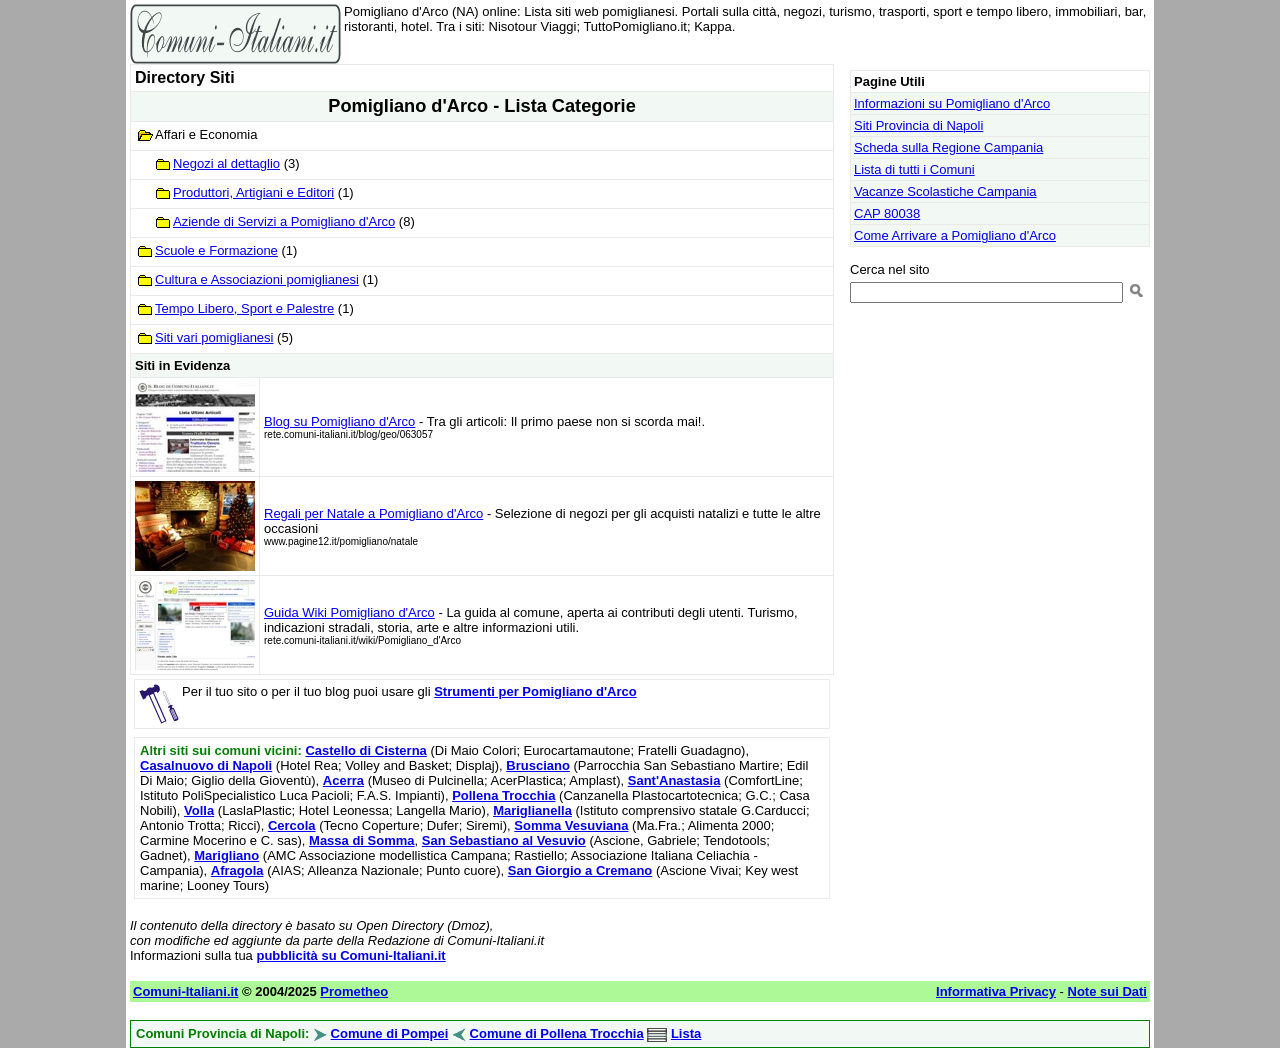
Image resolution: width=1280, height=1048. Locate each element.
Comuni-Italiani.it (185, 991)
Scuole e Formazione (216, 250)
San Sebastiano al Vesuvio (504, 840)
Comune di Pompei (390, 1033)
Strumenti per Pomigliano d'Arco (535, 691)
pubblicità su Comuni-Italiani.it (350, 955)
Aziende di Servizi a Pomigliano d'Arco (284, 221)
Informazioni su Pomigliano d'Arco (952, 103)
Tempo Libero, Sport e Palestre (244, 308)
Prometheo (354, 991)
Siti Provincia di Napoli (918, 125)
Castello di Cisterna (365, 750)
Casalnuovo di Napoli (206, 765)
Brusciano (538, 765)
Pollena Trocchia (503, 795)
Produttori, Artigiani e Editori (253, 192)
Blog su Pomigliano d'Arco (339, 421)
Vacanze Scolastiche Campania (945, 191)
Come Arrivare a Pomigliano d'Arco (955, 235)
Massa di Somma (362, 840)
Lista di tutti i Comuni (914, 169)
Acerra (343, 780)
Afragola (237, 870)
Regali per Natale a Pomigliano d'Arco (373, 513)
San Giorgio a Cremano (580, 870)
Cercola (292, 825)
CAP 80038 (887, 213)
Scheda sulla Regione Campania (948, 147)
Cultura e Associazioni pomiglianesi (257, 279)
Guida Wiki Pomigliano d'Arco (349, 612)
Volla (199, 810)
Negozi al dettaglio (226, 163)
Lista (686, 1033)
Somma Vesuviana (571, 825)
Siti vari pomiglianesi (214, 337)
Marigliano (226, 855)
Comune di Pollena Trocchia (557, 1033)
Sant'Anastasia (674, 780)
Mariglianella (532, 810)
